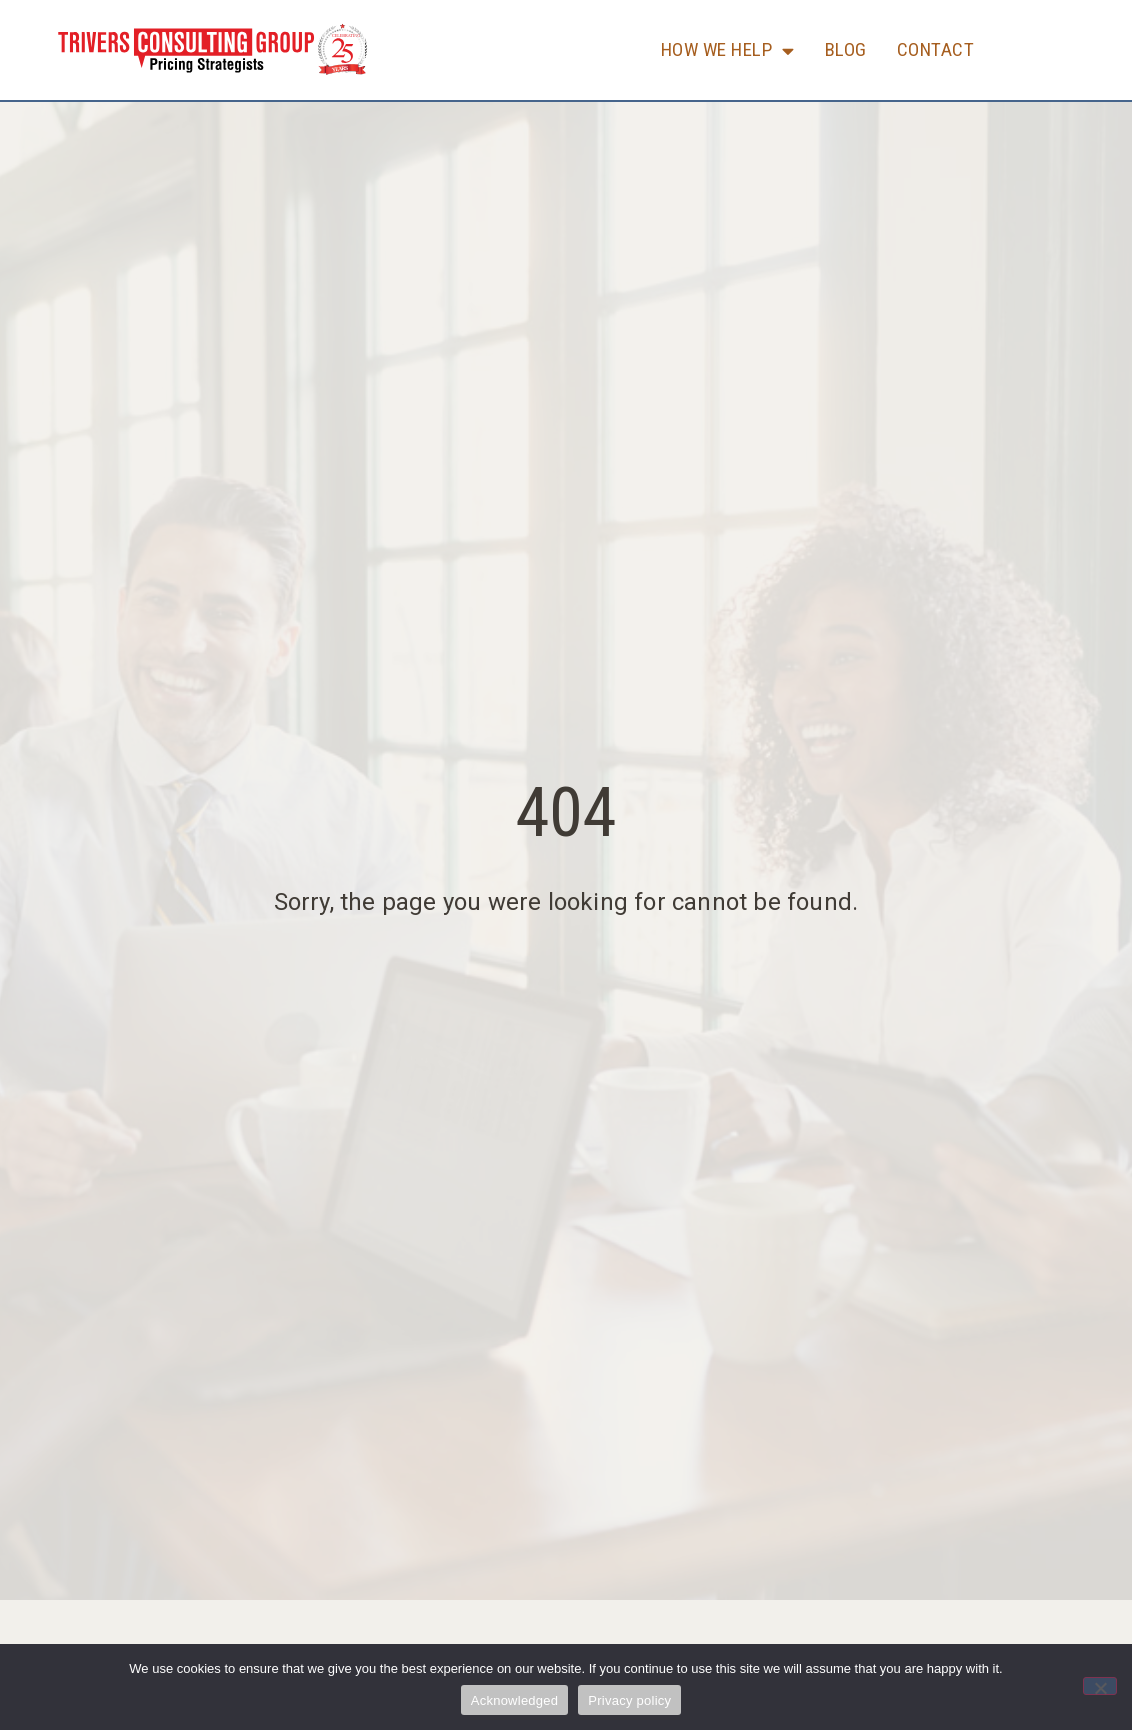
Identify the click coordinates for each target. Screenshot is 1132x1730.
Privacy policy (629, 1700)
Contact (936, 49)
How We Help (728, 50)
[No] (1100, 1686)
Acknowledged (515, 1700)
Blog (846, 49)
